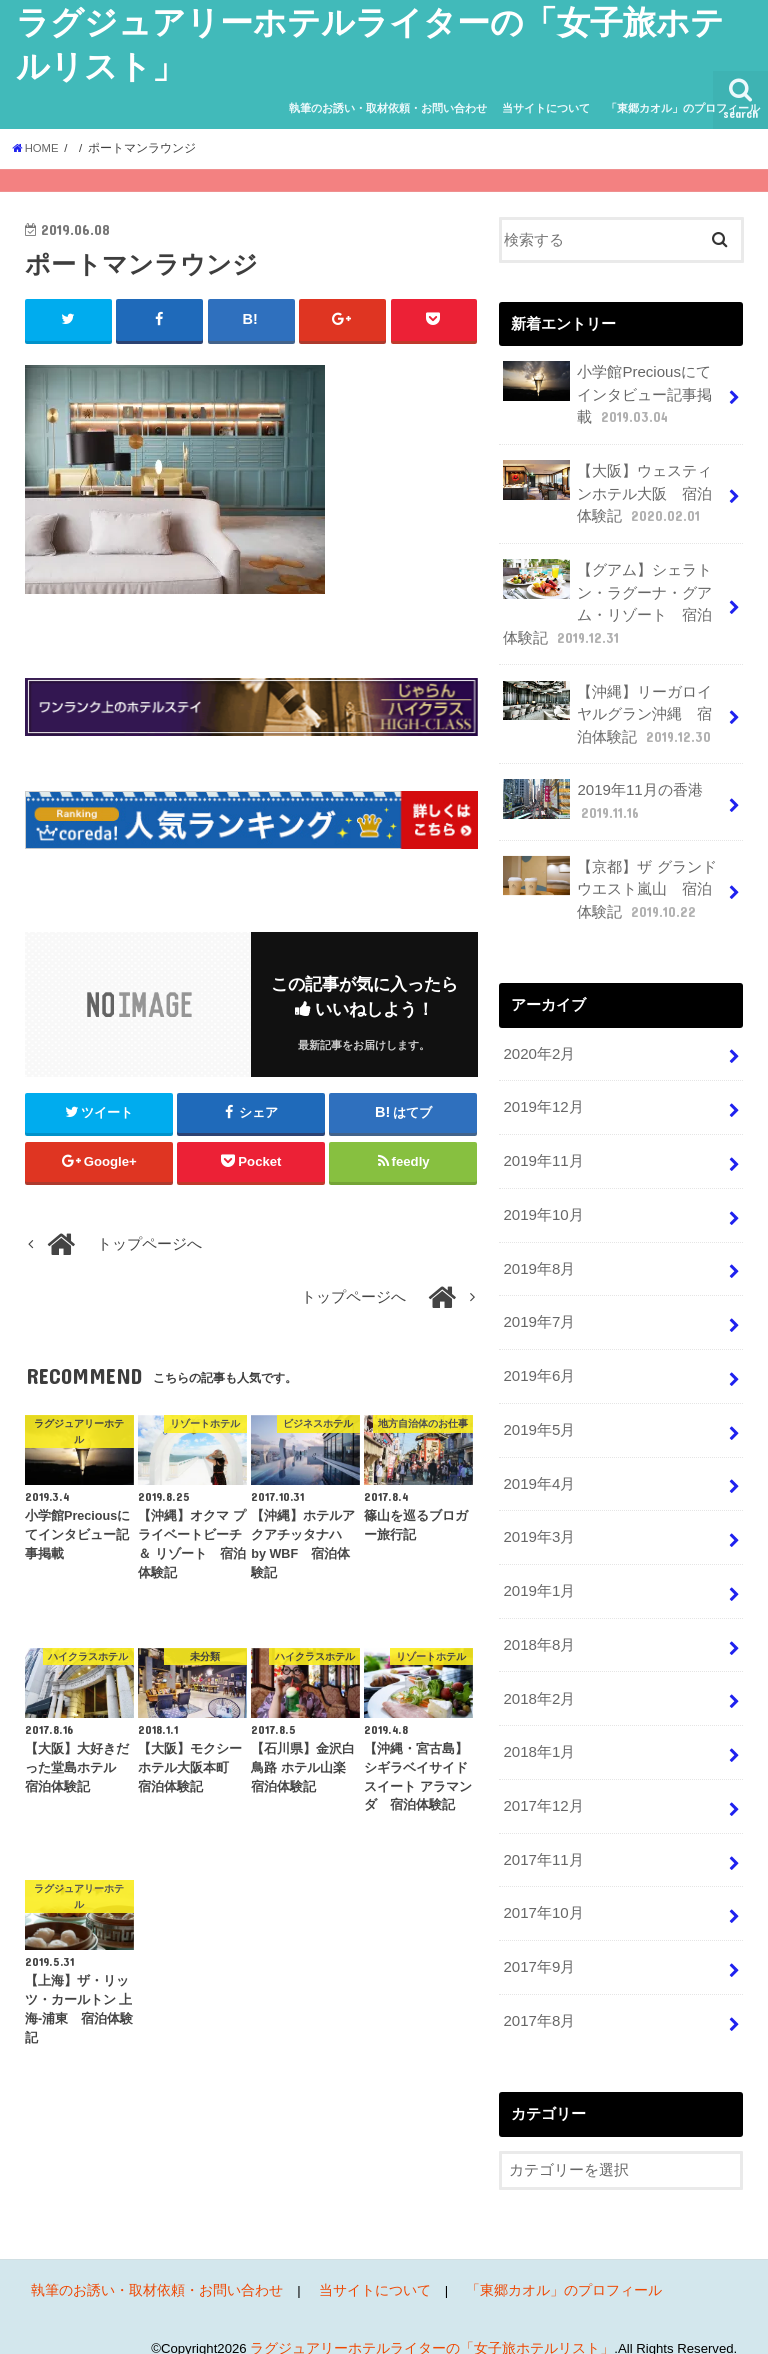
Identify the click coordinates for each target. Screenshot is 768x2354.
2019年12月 (542, 1097)
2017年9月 (538, 1943)
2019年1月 (538, 1573)
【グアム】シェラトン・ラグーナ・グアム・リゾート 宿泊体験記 (607, 600)
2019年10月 (542, 1203)
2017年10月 (542, 1890)
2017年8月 (538, 1996)
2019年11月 (542, 1150)
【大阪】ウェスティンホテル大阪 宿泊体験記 (607, 490)
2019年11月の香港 (602, 794)
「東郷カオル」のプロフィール (683, 108)
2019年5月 (538, 1414)
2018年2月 (538, 1679)
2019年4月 (538, 1467)
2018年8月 (538, 1626)
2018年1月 (538, 1732)
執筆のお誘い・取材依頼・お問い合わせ (388, 108)
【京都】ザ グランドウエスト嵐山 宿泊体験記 (609, 880)
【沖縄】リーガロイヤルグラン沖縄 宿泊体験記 (608, 707)
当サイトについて (546, 108)
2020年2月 (538, 1044)
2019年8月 (538, 1255)
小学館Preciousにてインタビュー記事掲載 (614, 393)
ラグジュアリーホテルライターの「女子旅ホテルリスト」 (445, 2322)
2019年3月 (538, 1520)
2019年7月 (538, 1308)
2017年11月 (542, 1837)
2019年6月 (538, 1361)
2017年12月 (542, 1784)
